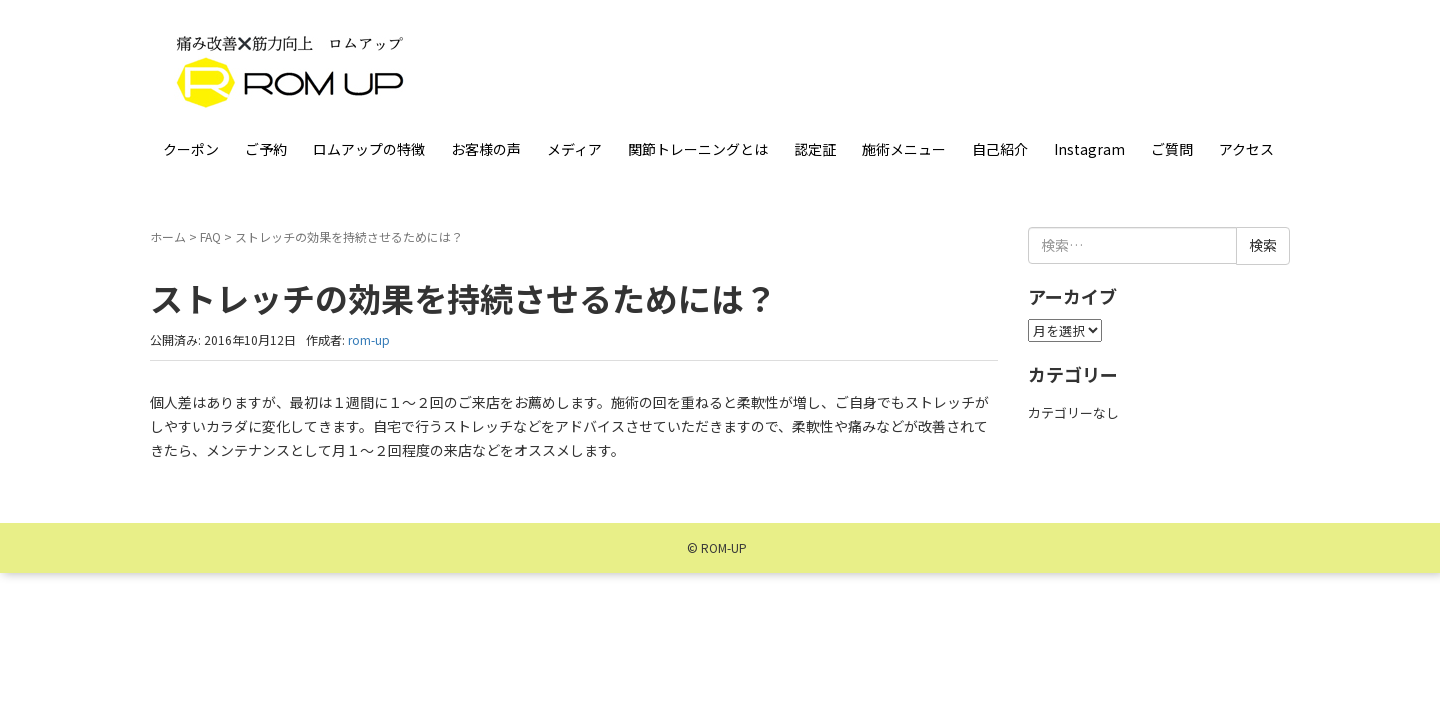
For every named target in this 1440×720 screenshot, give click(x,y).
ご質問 (1172, 149)
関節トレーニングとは (698, 149)
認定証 (815, 149)
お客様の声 (486, 149)
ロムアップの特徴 (369, 149)
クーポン (191, 149)
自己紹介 (1000, 149)
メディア (574, 149)
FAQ (210, 236)
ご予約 (266, 149)
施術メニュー (904, 149)
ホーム (168, 236)
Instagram (1089, 149)
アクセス (1246, 149)
